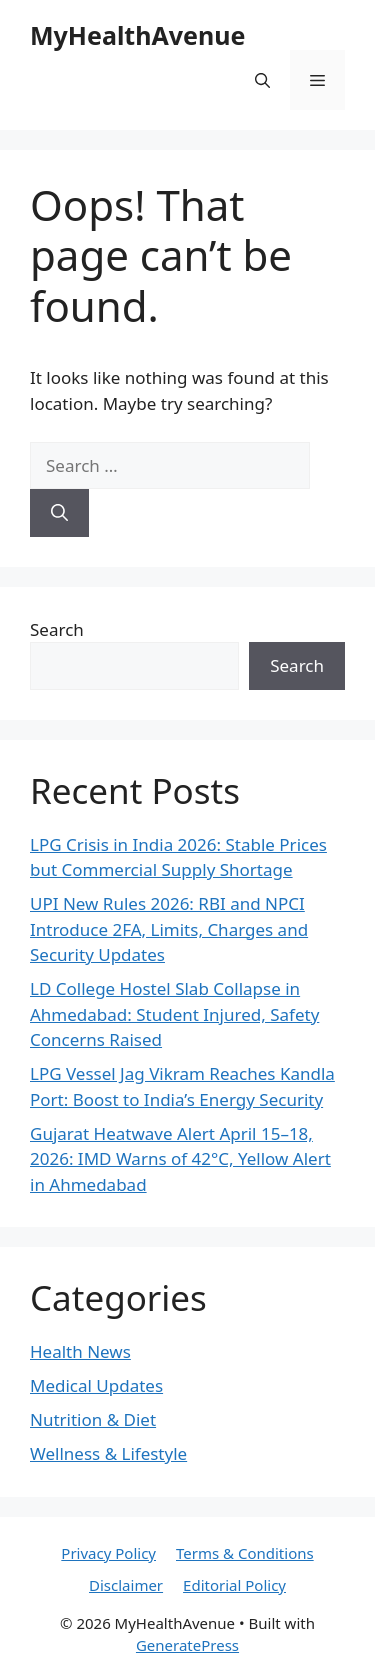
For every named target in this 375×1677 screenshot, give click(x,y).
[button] (262, 80)
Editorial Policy (234, 1585)
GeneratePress (187, 1645)
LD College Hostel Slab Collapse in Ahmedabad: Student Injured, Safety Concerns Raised (174, 1014)
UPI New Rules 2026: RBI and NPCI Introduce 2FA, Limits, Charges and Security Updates (169, 929)
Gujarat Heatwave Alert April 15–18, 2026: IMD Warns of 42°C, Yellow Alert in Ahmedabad (180, 1159)
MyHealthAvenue (137, 35)
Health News (80, 1351)
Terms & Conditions (245, 1553)
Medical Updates (96, 1385)
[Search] (59, 513)
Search (57, 629)
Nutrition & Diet (93, 1419)
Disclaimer (126, 1585)
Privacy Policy (108, 1553)
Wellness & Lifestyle (108, 1453)
